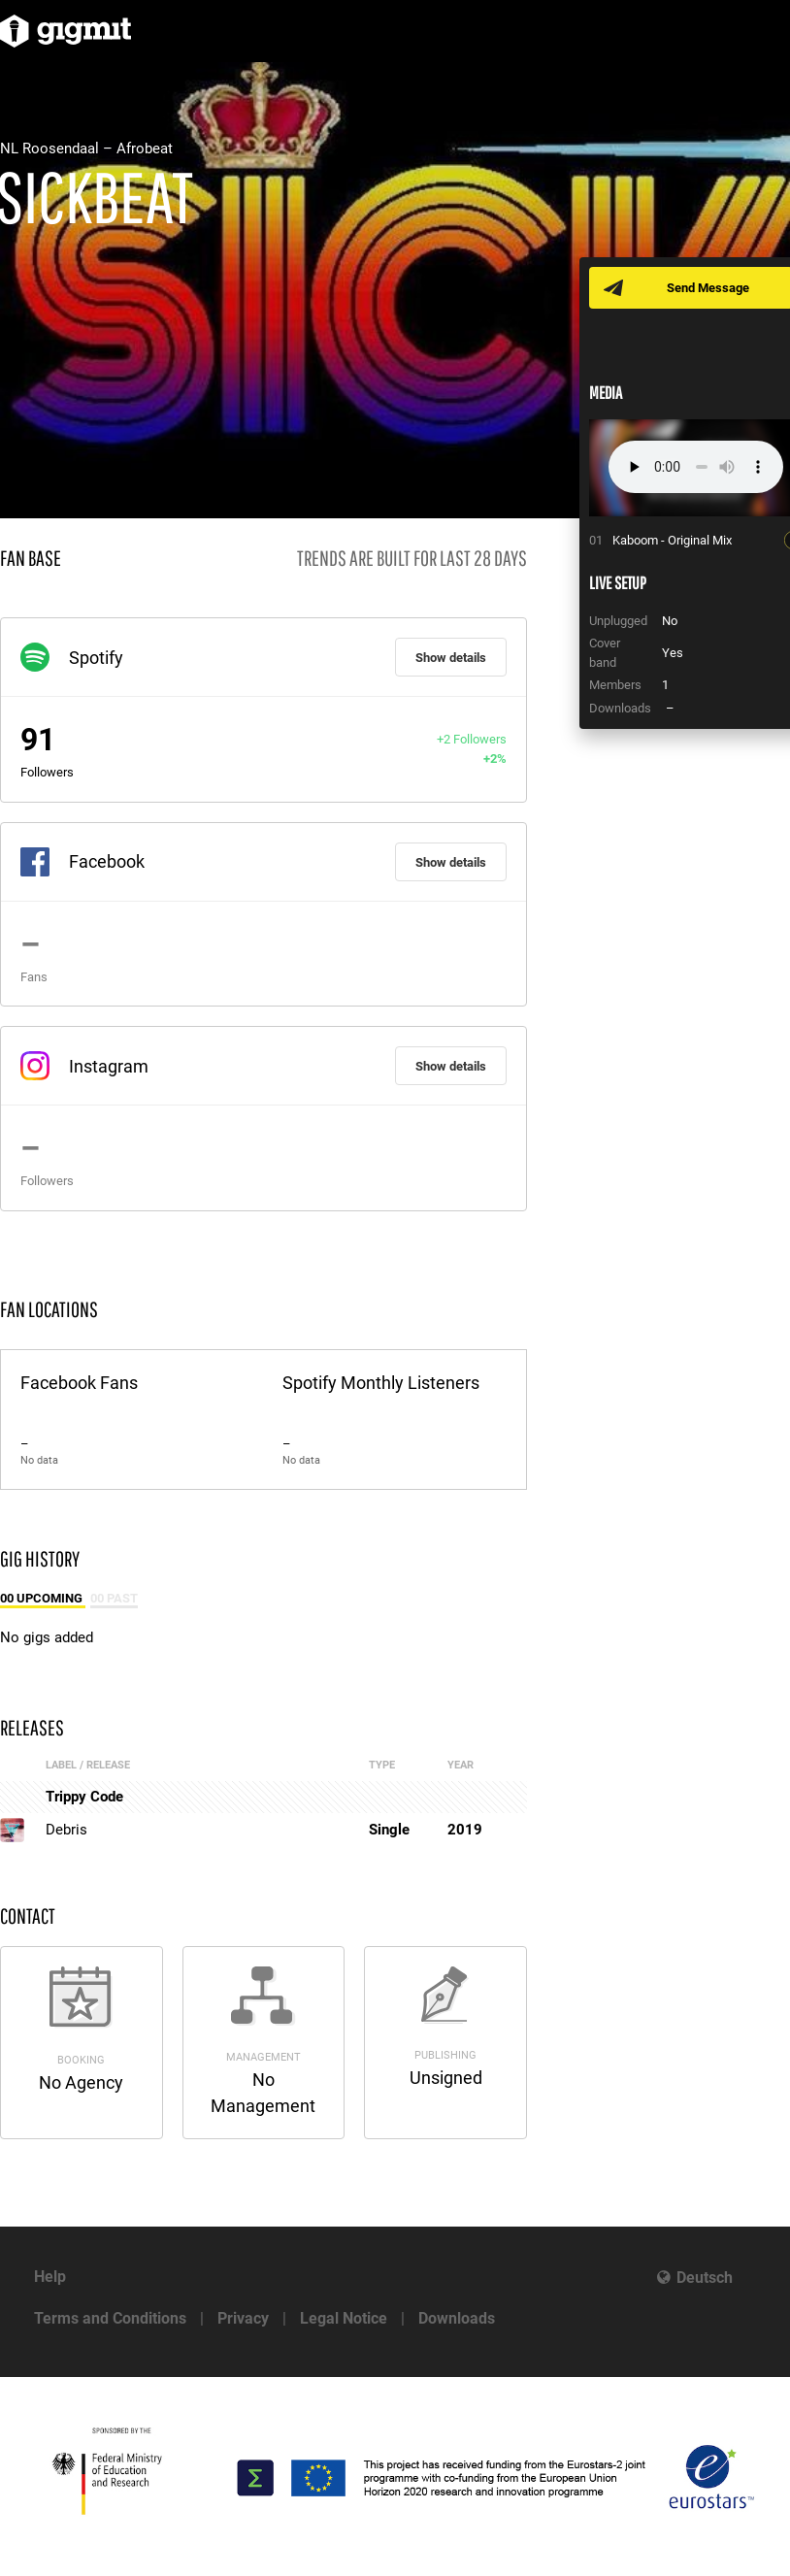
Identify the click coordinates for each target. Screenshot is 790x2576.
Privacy (243, 2318)
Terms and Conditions (110, 2318)
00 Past (114, 1598)
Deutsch (704, 2277)
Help (50, 2276)
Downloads (456, 2318)
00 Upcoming (42, 1598)
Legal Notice (343, 2318)
